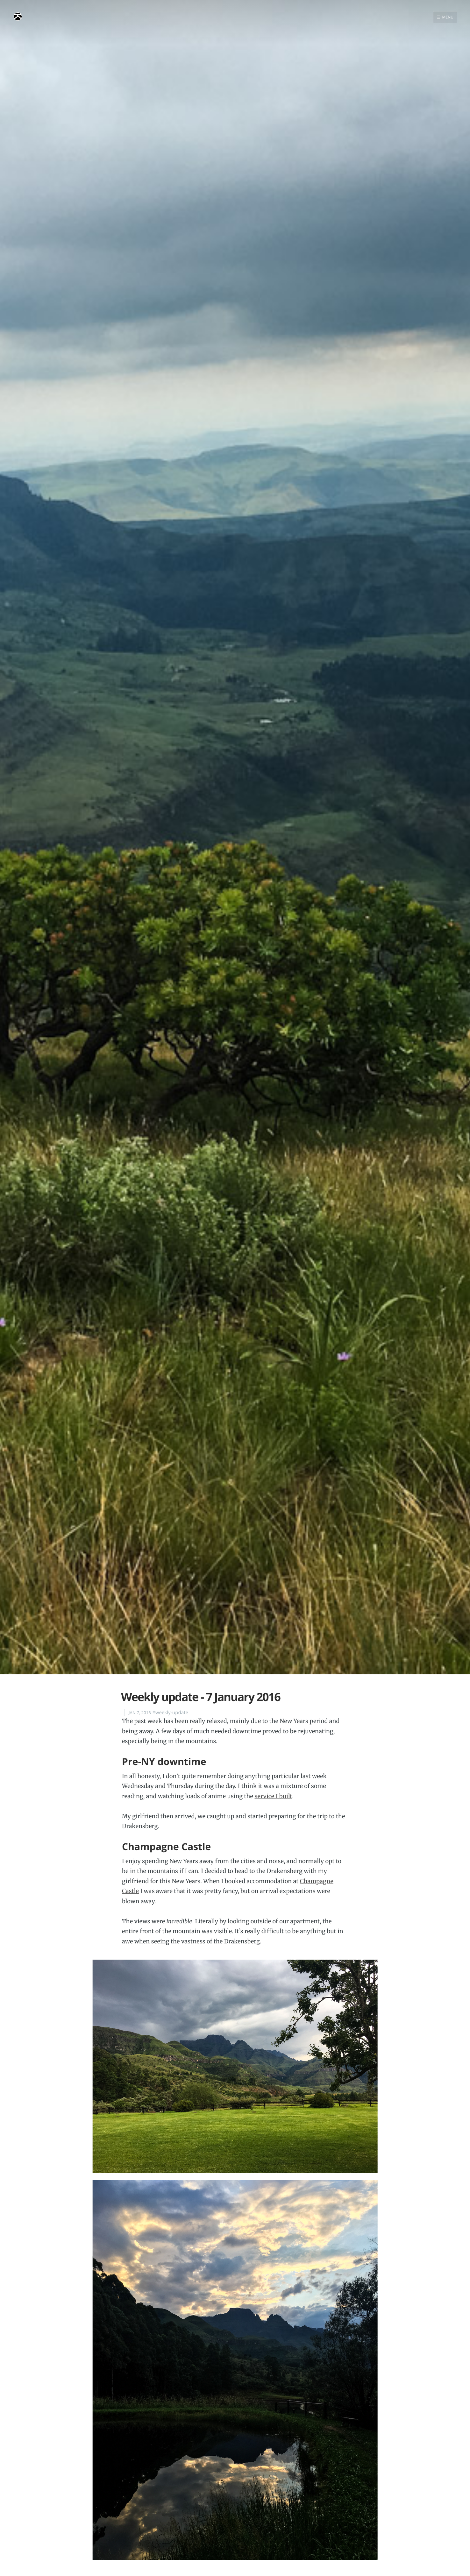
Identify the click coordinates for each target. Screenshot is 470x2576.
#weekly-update (170, 1712)
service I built (273, 1796)
